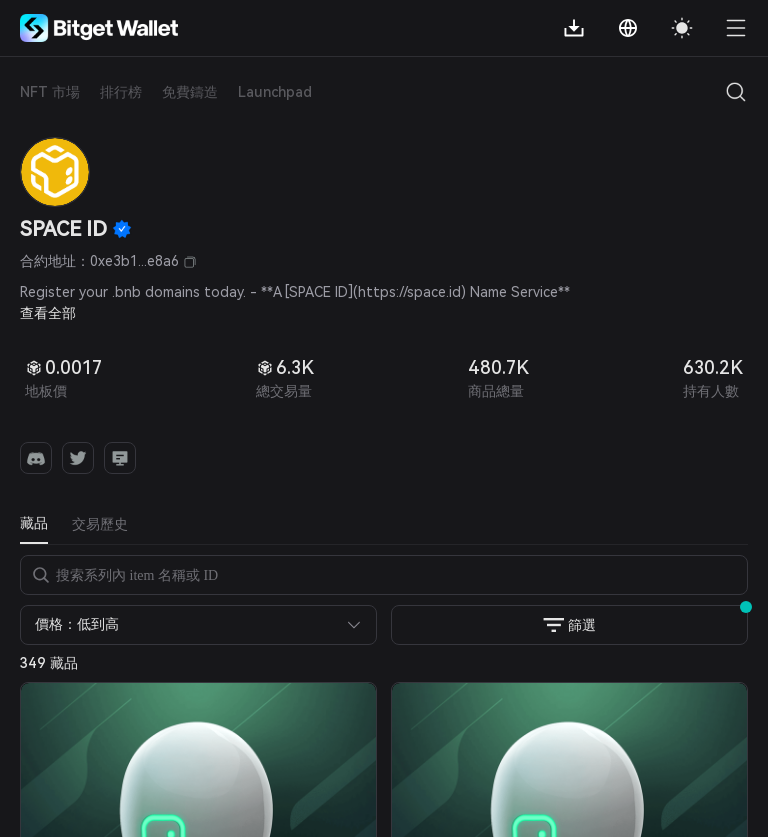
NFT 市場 (50, 92)
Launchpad (275, 92)
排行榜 (121, 92)
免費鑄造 (190, 92)
